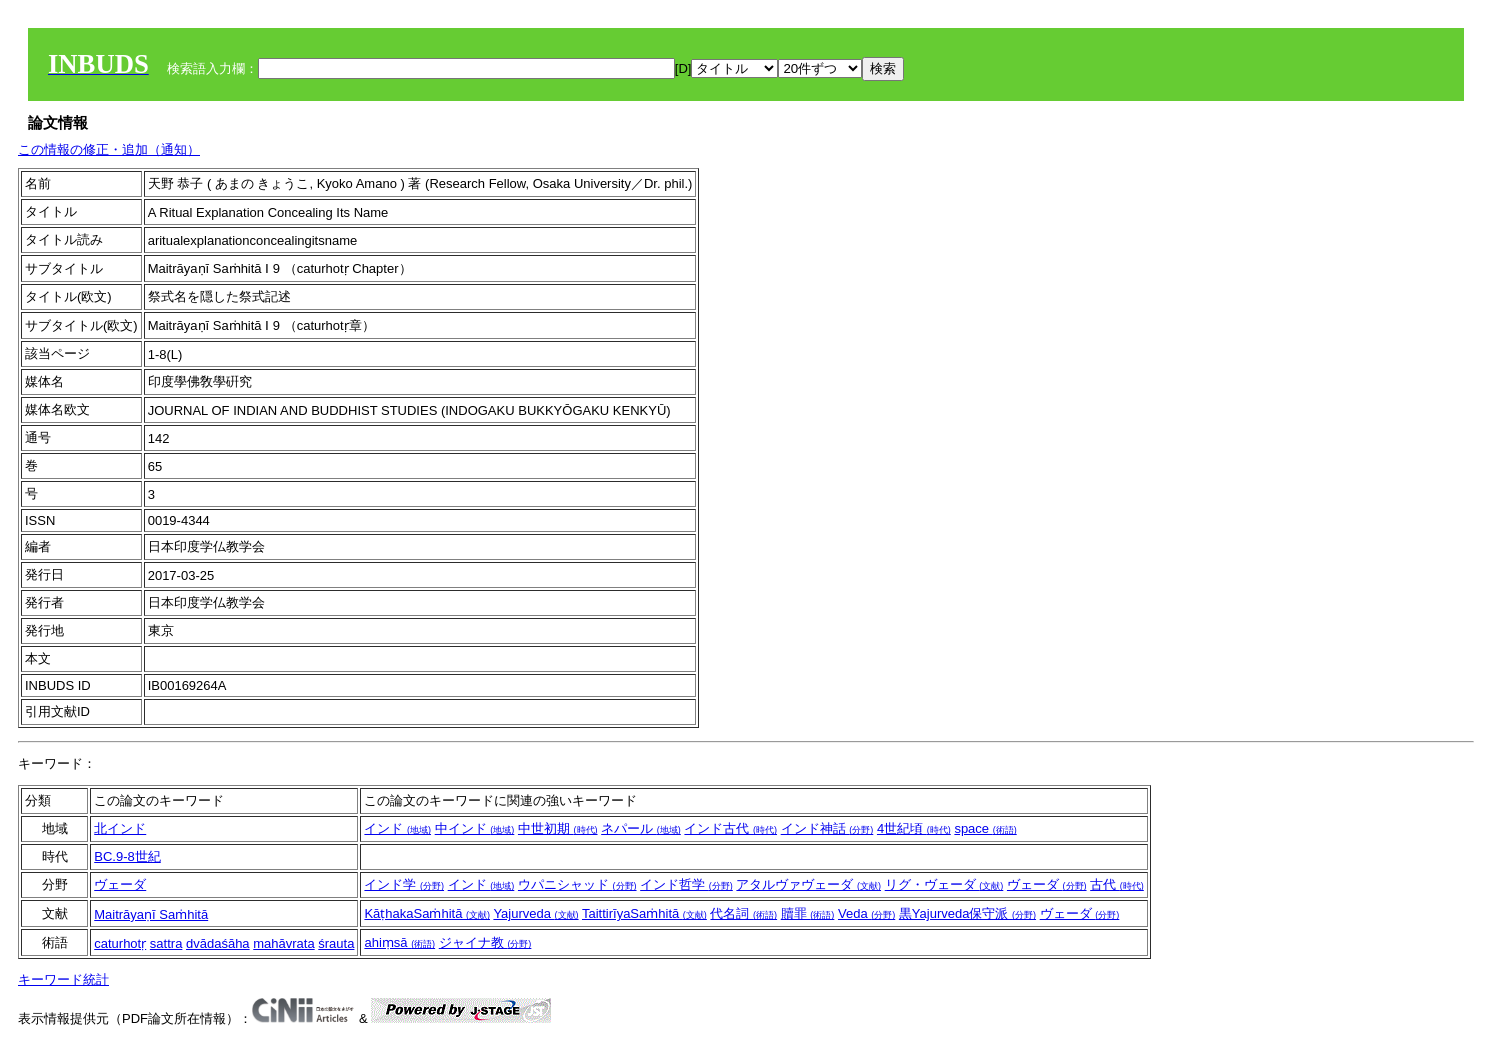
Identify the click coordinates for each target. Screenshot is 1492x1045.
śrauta (336, 943)
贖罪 (808, 913)
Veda (866, 913)
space (985, 828)
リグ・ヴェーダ (944, 884)
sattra (166, 943)
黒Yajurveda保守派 (967, 913)
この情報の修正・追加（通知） (109, 149)
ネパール (641, 828)
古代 (1117, 884)
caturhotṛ (120, 943)
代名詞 (743, 913)
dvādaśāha (218, 943)
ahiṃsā (399, 942)
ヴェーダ (120, 884)
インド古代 (730, 828)
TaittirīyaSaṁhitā (644, 913)
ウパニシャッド (577, 884)
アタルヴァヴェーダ (808, 884)
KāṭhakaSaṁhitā (427, 913)
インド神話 (827, 828)
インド (397, 828)
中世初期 (558, 828)
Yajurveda (535, 913)
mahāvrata (283, 943)
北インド (120, 828)
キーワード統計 (63, 979)
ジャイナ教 (485, 942)
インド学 (404, 884)
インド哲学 (686, 884)
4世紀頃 (914, 828)
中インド (475, 828)
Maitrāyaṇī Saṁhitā (151, 914)
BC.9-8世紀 (127, 856)
